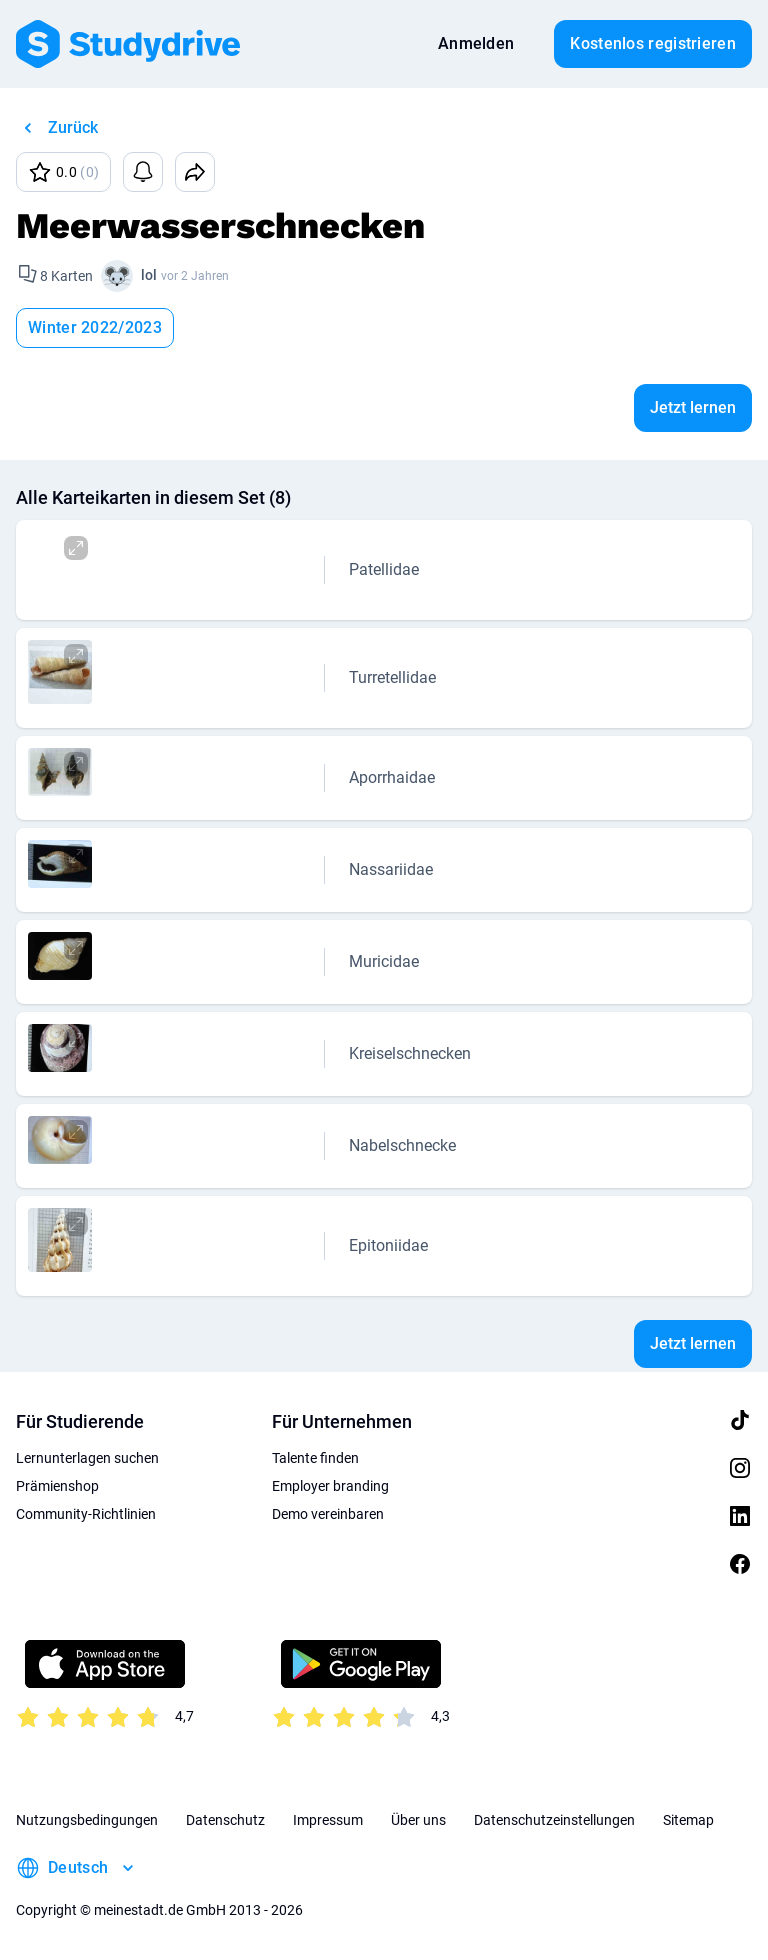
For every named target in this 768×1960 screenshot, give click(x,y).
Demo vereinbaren (328, 1514)
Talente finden (315, 1458)
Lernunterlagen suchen (87, 1458)
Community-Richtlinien (86, 1514)
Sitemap (688, 1820)
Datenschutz (225, 1820)
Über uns (418, 1820)
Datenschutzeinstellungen (554, 1820)
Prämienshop (57, 1486)
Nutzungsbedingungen (87, 1820)
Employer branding (330, 1486)
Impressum (328, 1820)
